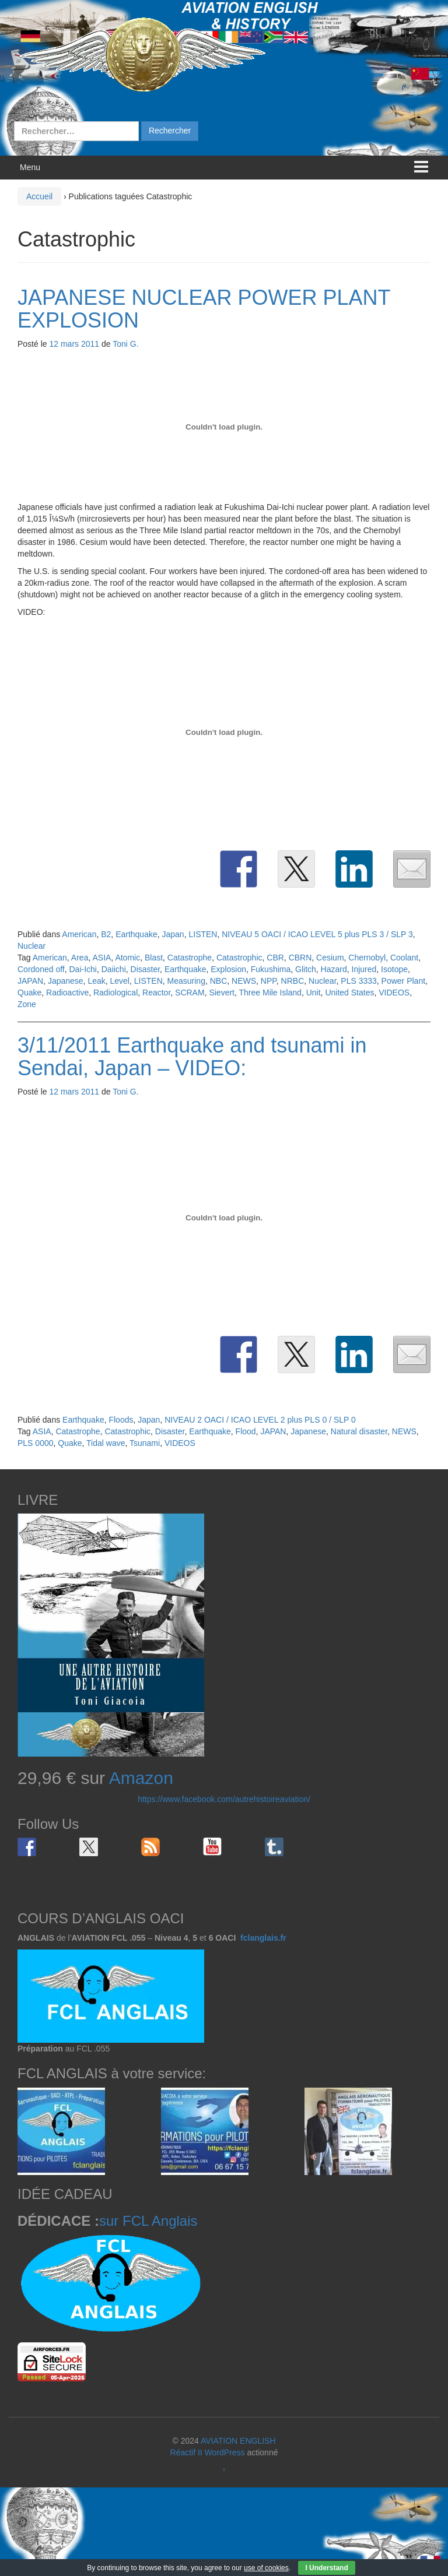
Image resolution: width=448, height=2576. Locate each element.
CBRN (300, 957)
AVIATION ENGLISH (238, 2440)
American (79, 934)
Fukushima (270, 969)
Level (120, 981)
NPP (268, 981)
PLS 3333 (359, 981)
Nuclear (32, 946)
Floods (120, 1419)
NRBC (292, 981)
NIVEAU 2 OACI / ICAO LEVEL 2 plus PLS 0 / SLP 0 (260, 1419)
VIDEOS (394, 992)
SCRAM (190, 992)
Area (80, 957)
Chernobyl (367, 957)
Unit (313, 992)
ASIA (101, 957)
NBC (219, 981)
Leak (96, 981)
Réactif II (186, 2452)
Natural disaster (359, 1431)
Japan (173, 934)
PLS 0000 (36, 1443)
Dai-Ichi (82, 969)
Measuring (186, 981)
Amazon (141, 1777)
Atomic (127, 957)
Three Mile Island (270, 992)
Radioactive (67, 992)
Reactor (156, 992)
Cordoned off (41, 969)
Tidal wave (105, 1443)
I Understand (326, 2568)
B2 (106, 934)
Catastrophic (239, 957)
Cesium (330, 957)
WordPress (225, 2452)
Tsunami (145, 1443)
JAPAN (30, 981)
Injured (364, 969)
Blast (154, 957)
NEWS (244, 981)
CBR (275, 957)
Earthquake (137, 934)
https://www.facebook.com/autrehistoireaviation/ (224, 1799)
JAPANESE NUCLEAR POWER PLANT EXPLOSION (204, 309)
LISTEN (202, 934)
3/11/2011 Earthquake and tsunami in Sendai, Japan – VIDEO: (192, 1057)
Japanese (65, 981)
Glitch (305, 969)
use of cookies (266, 2568)
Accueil (39, 196)
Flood (246, 1431)
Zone (27, 1004)
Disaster (145, 969)
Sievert (222, 992)
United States (349, 992)
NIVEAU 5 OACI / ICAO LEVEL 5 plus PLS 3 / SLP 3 (317, 934)
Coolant (404, 957)
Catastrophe (189, 957)
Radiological (115, 992)
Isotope (394, 969)
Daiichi (114, 969)
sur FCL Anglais (148, 2221)
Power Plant (403, 981)
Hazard (334, 969)
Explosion (228, 969)
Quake (29, 992)
